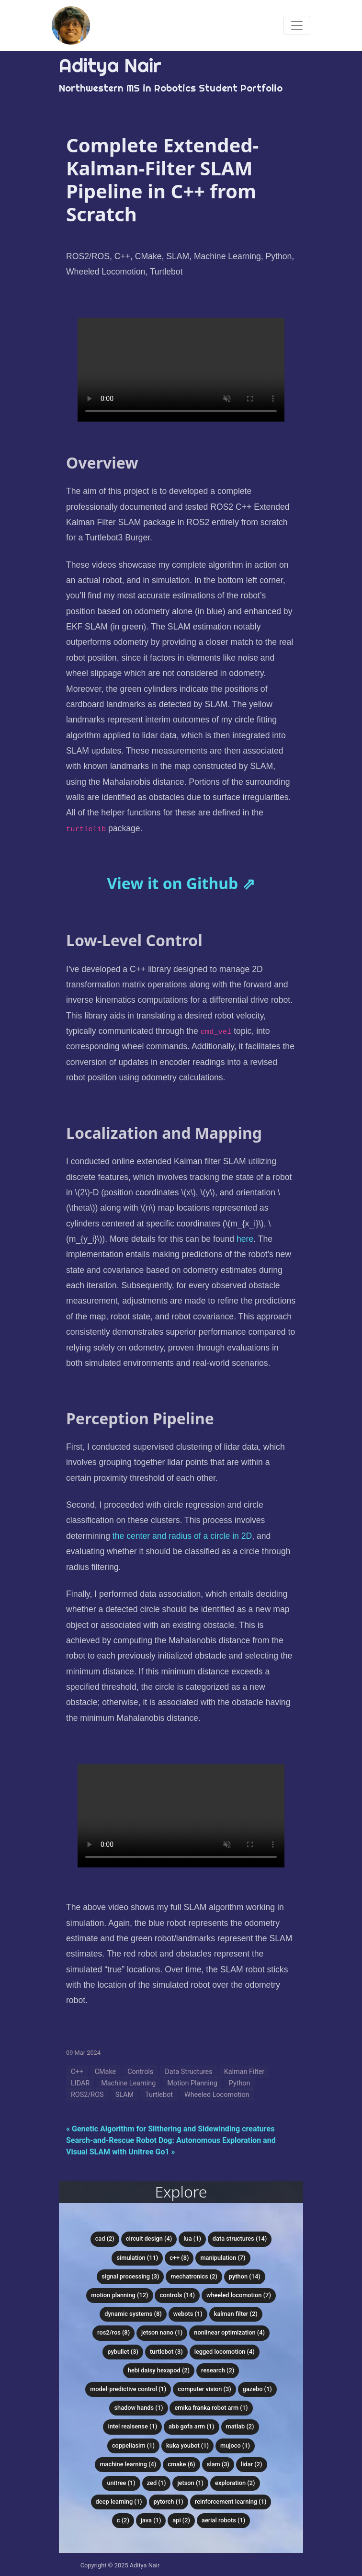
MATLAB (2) (240, 2426)
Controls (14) (176, 2295)
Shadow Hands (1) (138, 2407)
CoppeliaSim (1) (133, 2445)
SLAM (124, 2095)
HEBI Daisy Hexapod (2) (159, 2370)
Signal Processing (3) (130, 2276)
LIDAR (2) (251, 2464)
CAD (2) (104, 2238)
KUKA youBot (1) (187, 2445)
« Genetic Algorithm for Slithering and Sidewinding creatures (170, 2128)
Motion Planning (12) (119, 2295)
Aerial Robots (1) (223, 2520)
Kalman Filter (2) (236, 2313)
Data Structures (188, 2072)
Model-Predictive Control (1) (128, 2389)
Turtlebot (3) (166, 2351)
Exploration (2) (235, 2482)
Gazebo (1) (257, 2389)
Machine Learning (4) (128, 2464)
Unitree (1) (121, 2482)
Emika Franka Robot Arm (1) (211, 2407)
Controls (140, 2072)
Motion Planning (192, 2083)
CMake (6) (181, 2464)
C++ (77, 2072)
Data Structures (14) (240, 2238)
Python (239, 2083)
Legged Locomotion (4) (224, 2351)
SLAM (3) (218, 2464)
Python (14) (244, 2276)
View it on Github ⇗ (181, 883)
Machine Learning (128, 2083)
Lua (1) (192, 2238)
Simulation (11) (137, 2257)
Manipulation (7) (222, 2257)
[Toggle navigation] (296, 25)
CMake (105, 2072)
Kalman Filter (244, 2072)
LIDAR (80, 2083)
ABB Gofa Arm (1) (192, 2426)
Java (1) (151, 2520)
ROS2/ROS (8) (113, 2332)
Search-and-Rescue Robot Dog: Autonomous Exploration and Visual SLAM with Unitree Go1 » (171, 2146)
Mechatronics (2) (193, 2276)
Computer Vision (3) (204, 2389)
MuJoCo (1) (235, 2445)
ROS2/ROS (87, 2095)
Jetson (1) (190, 2482)
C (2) (123, 2520)
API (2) (181, 2520)
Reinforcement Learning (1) (231, 2501)
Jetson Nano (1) (161, 2332)
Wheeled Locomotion (216, 2095)
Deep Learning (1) (119, 2501)
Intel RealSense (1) (132, 2426)
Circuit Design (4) (149, 2238)
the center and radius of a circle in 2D (182, 1536)
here (245, 1239)
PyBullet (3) (122, 2351)
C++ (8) (179, 2257)
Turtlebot (159, 2095)
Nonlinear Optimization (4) (229, 2332)
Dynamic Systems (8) (132, 2313)
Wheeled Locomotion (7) (238, 2295)
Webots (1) (188, 2313)
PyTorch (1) (168, 2501)
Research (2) (217, 2370)
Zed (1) (156, 2482)
